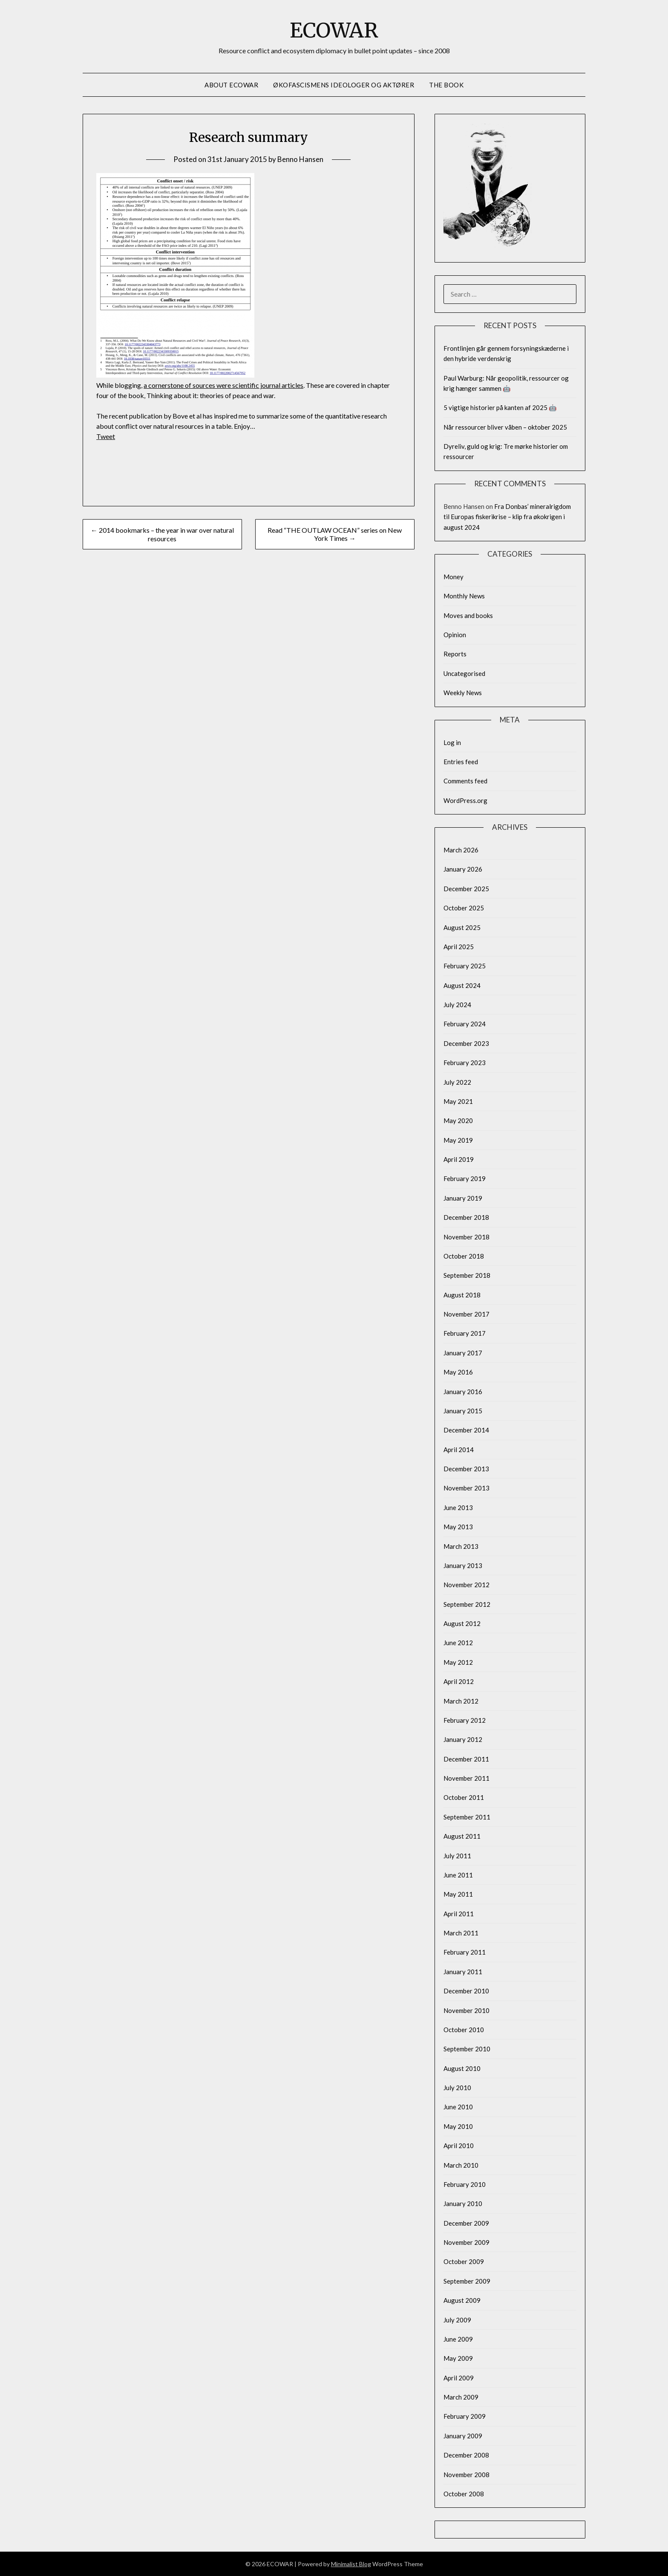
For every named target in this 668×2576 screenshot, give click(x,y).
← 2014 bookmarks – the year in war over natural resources (162, 534)
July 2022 (457, 1082)
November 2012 (466, 1584)
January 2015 (462, 1411)
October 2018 (463, 1256)
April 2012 (458, 1681)
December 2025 (466, 888)
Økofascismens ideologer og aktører (343, 85)
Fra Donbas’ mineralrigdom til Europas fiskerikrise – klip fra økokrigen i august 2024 (507, 516)
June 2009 (458, 2339)
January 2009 (462, 2436)
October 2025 (463, 908)
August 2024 (462, 985)
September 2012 (466, 1604)
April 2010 (458, 2145)
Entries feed (460, 761)
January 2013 (462, 1565)
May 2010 (458, 2126)
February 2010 (464, 2184)
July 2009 (457, 2320)
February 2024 (464, 1024)
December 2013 (466, 1469)
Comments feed (465, 781)
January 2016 (462, 1391)
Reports (454, 654)
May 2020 (458, 1120)
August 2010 (462, 2068)
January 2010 (462, 2203)
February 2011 (464, 1952)
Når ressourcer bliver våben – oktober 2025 (505, 427)
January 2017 (462, 1353)
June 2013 (458, 1507)
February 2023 (464, 1062)
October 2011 (463, 1797)
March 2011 (460, 1933)
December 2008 (466, 2455)
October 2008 (463, 2494)
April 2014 (458, 1449)
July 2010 (457, 2087)
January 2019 (462, 1198)
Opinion (454, 634)
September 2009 (466, 2281)
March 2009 (460, 2397)
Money (453, 576)
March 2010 (460, 2165)
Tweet (105, 436)
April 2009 (458, 2378)
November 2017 (466, 1314)
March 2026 (460, 850)
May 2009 (458, 2358)
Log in (452, 742)
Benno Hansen (300, 159)
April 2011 (458, 1914)
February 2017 (464, 1333)
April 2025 (458, 946)
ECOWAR (334, 30)
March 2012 (460, 1701)
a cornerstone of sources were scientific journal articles (223, 385)
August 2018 (462, 1295)
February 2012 (464, 1720)
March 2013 (460, 1546)
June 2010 (458, 2107)
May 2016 (458, 1372)
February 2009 (464, 2416)
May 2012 (458, 1662)
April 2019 (458, 1159)
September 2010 (466, 2049)
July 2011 (457, 1856)
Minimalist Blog (351, 2563)
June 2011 (458, 1875)
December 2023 (466, 1043)
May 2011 (458, 1894)
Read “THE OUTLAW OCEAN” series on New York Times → (335, 534)
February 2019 (464, 1178)
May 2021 (458, 1101)
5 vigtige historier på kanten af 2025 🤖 (500, 407)
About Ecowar (231, 85)
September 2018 (466, 1275)
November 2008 (466, 2474)
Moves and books (468, 615)
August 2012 (462, 1623)
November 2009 (466, 2242)
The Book (446, 85)
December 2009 (466, 2223)
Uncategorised (464, 673)
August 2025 (462, 927)
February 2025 (464, 966)
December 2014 (466, 1430)
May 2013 (458, 1527)
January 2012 (462, 1739)
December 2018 (466, 1217)
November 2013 (466, 1488)
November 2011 (466, 1778)
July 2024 (457, 1004)
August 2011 (462, 1836)
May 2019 (458, 1140)
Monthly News (464, 596)
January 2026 (462, 869)
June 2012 (458, 1642)
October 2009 (463, 2261)
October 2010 (463, 2029)
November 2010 (466, 2010)
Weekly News (462, 692)
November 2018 (466, 1237)
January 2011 (462, 1971)
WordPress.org (465, 800)
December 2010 (466, 1991)
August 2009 (462, 2300)
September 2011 (466, 1817)
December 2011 (466, 1759)
